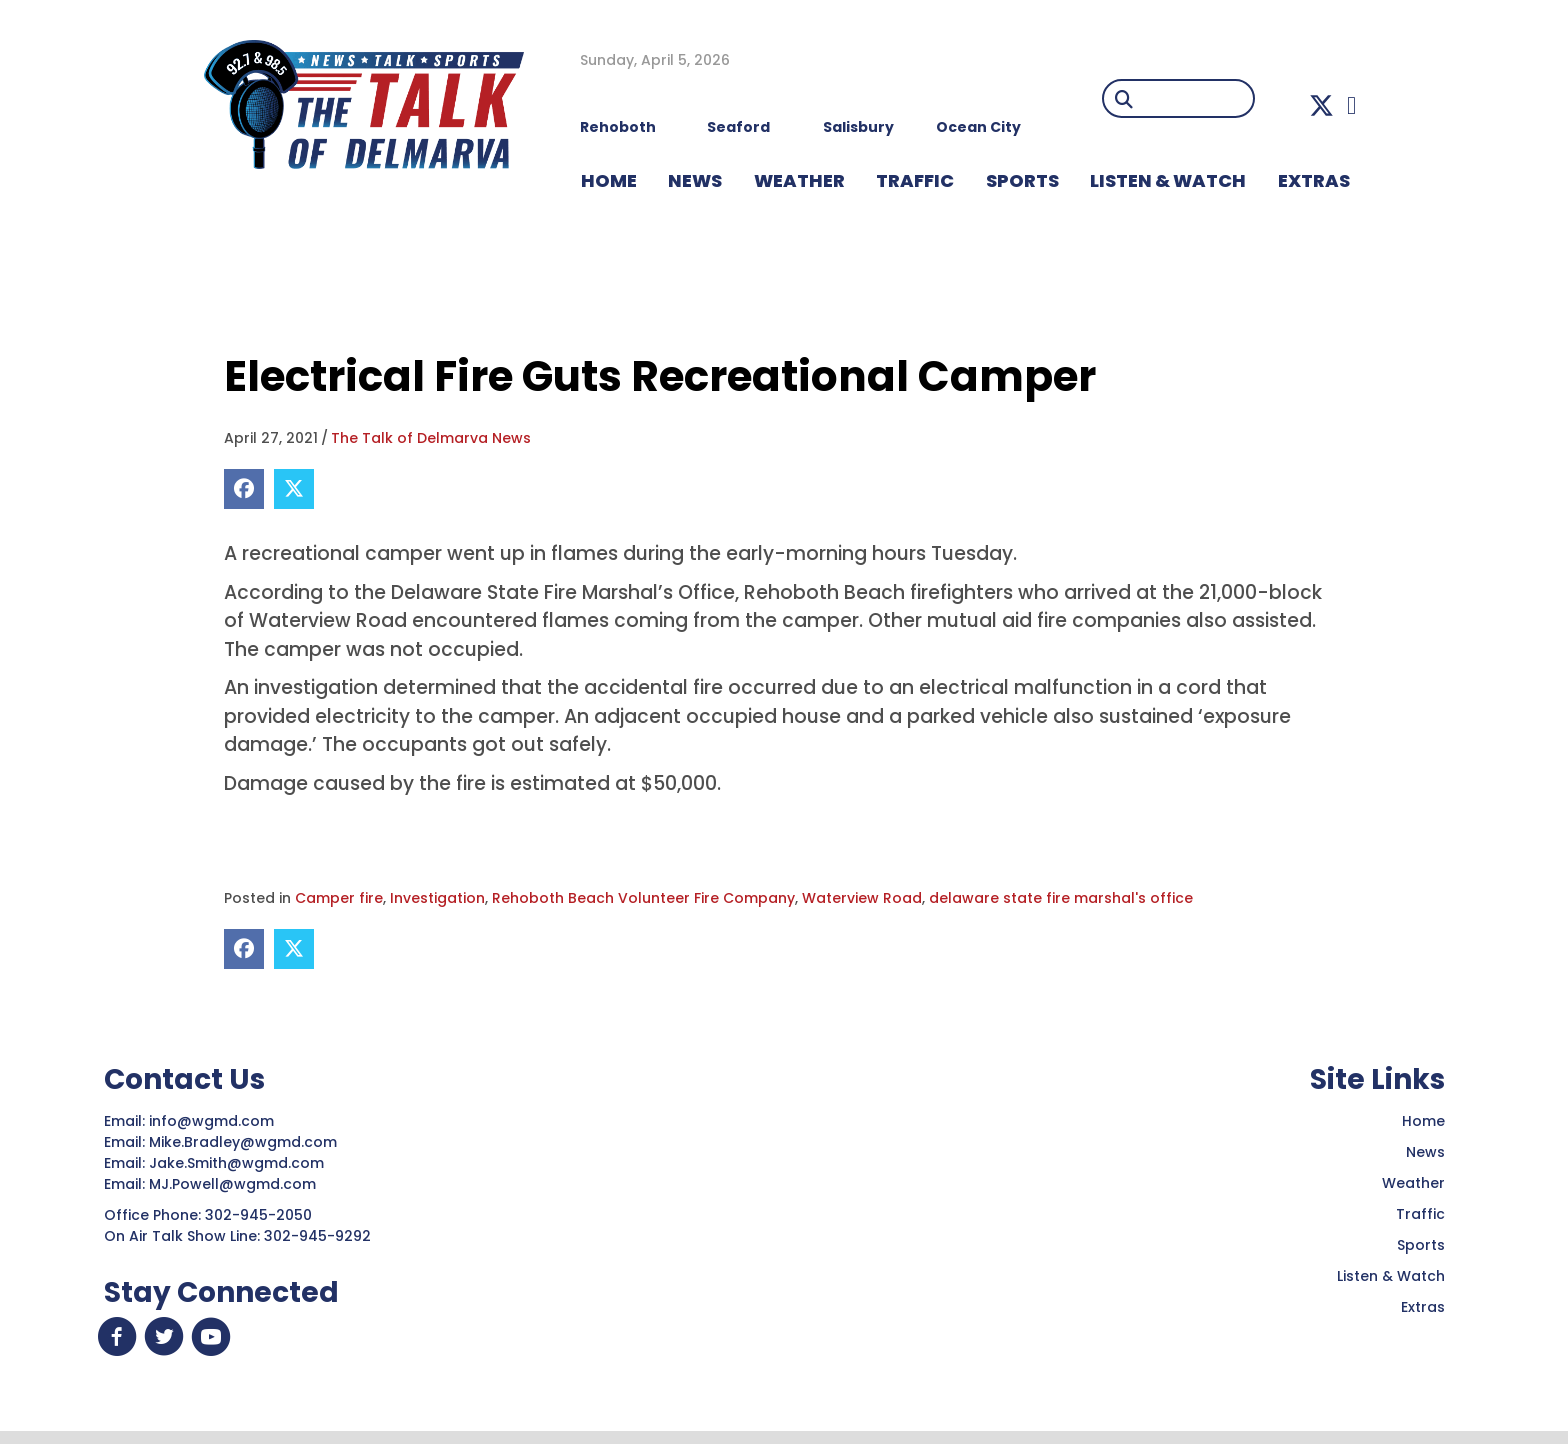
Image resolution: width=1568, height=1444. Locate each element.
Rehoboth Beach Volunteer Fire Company (643, 898)
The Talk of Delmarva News (431, 438)
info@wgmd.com (213, 1121)
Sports (1022, 180)
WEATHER (799, 180)
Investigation (437, 898)
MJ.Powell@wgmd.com (236, 1184)
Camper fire (339, 898)
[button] (1321, 105)
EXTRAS (1314, 180)
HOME (609, 180)
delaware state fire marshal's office (1061, 898)
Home (1423, 1121)
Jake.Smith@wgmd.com (238, 1163)
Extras (1423, 1307)
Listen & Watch (1391, 1276)
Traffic (1420, 1214)
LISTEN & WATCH (1168, 180)
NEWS (695, 180)
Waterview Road (862, 898)
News (1425, 1152)
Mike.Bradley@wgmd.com (243, 1142)
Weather (1413, 1183)
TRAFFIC (915, 180)
